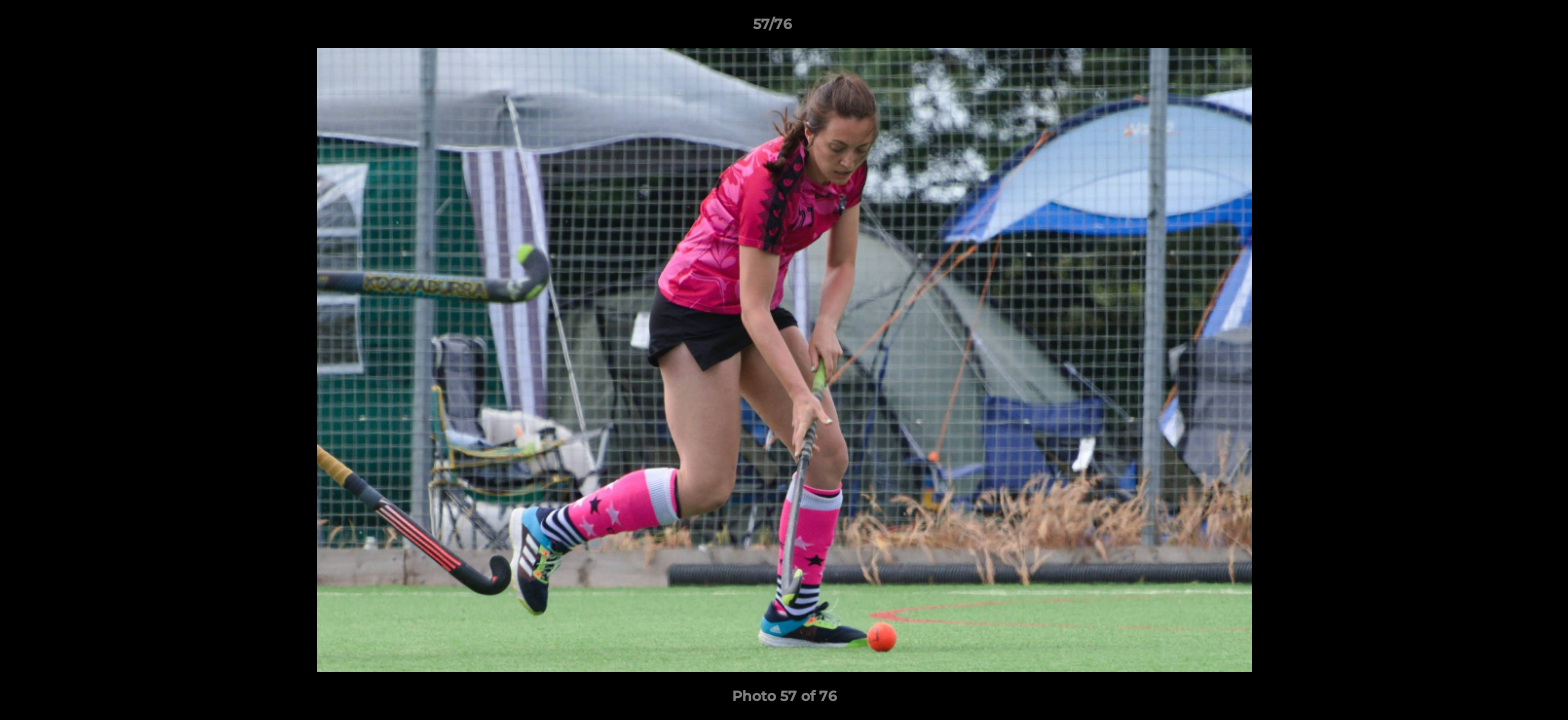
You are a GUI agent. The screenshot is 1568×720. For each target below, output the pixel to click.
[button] (1484, 29)
